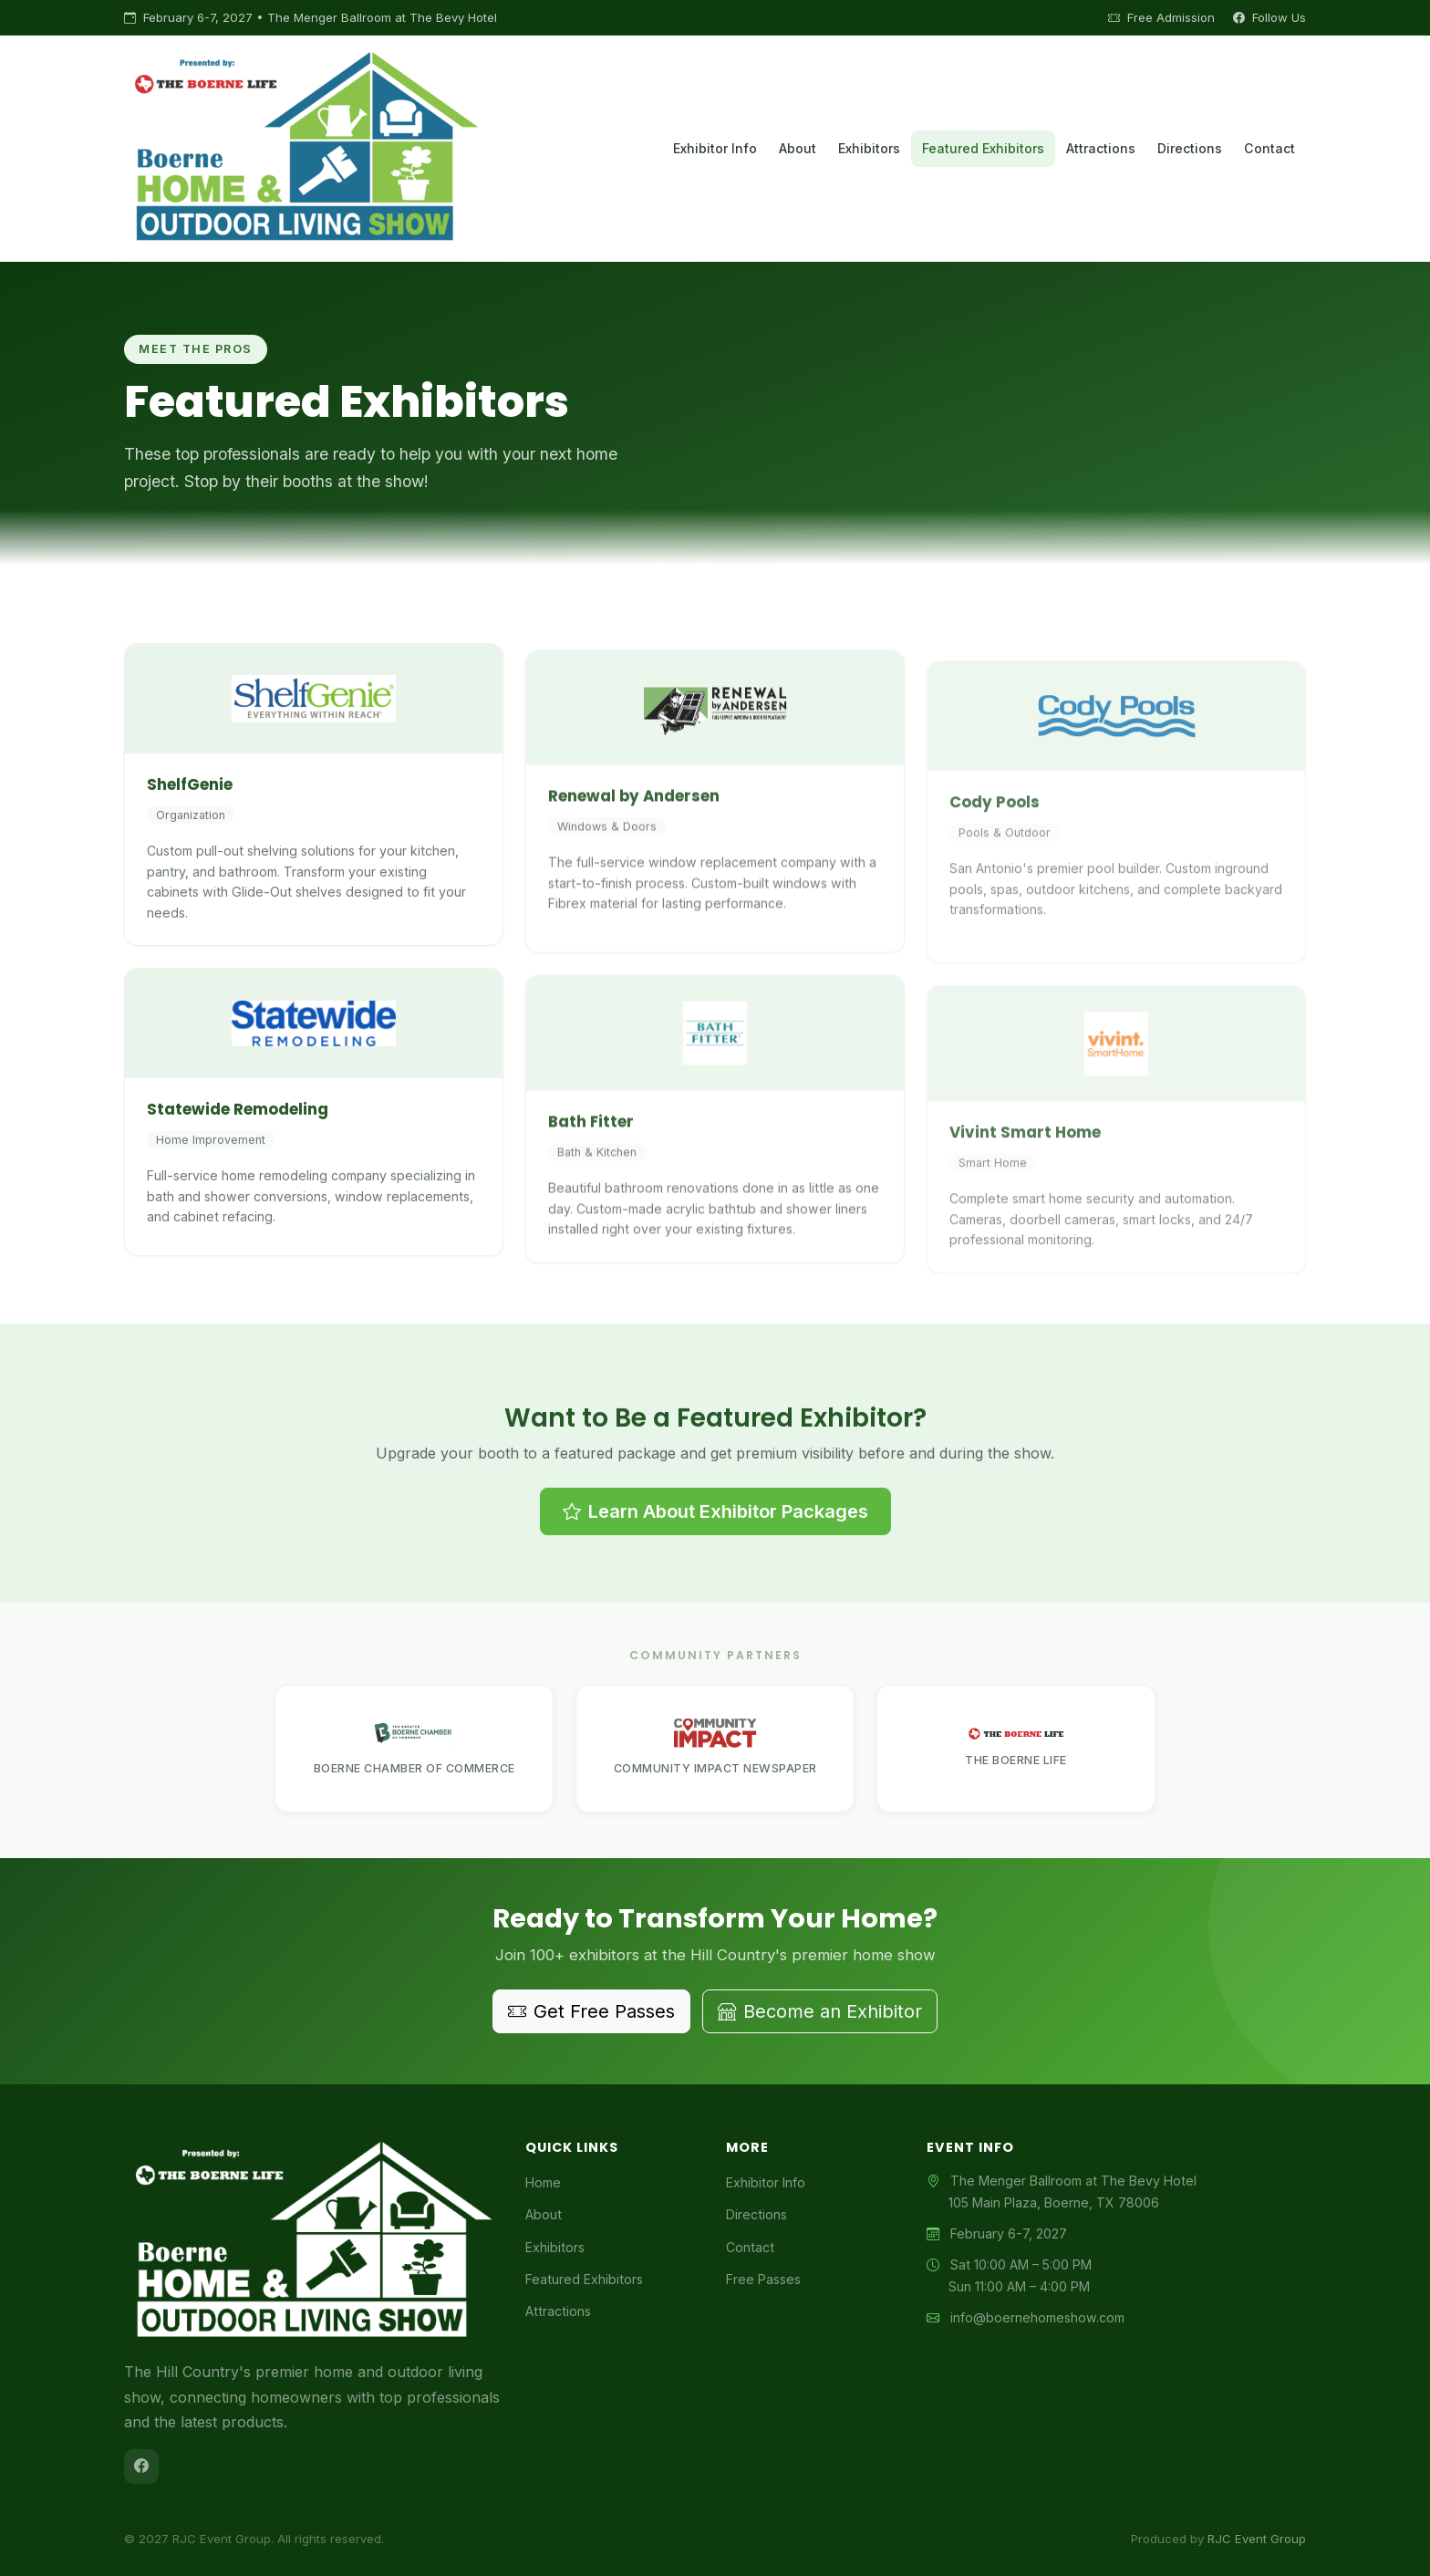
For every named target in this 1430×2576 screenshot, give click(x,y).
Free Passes (763, 2279)
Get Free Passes (591, 2011)
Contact (1269, 148)
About (797, 148)
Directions (1189, 148)
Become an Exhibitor (820, 2011)
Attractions (1100, 148)
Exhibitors (869, 148)
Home (543, 2182)
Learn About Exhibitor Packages (715, 1594)
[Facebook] (141, 2466)
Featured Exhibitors (983, 148)
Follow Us (1269, 17)
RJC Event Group (1256, 2538)
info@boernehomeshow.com (1037, 2317)
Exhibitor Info (715, 148)
